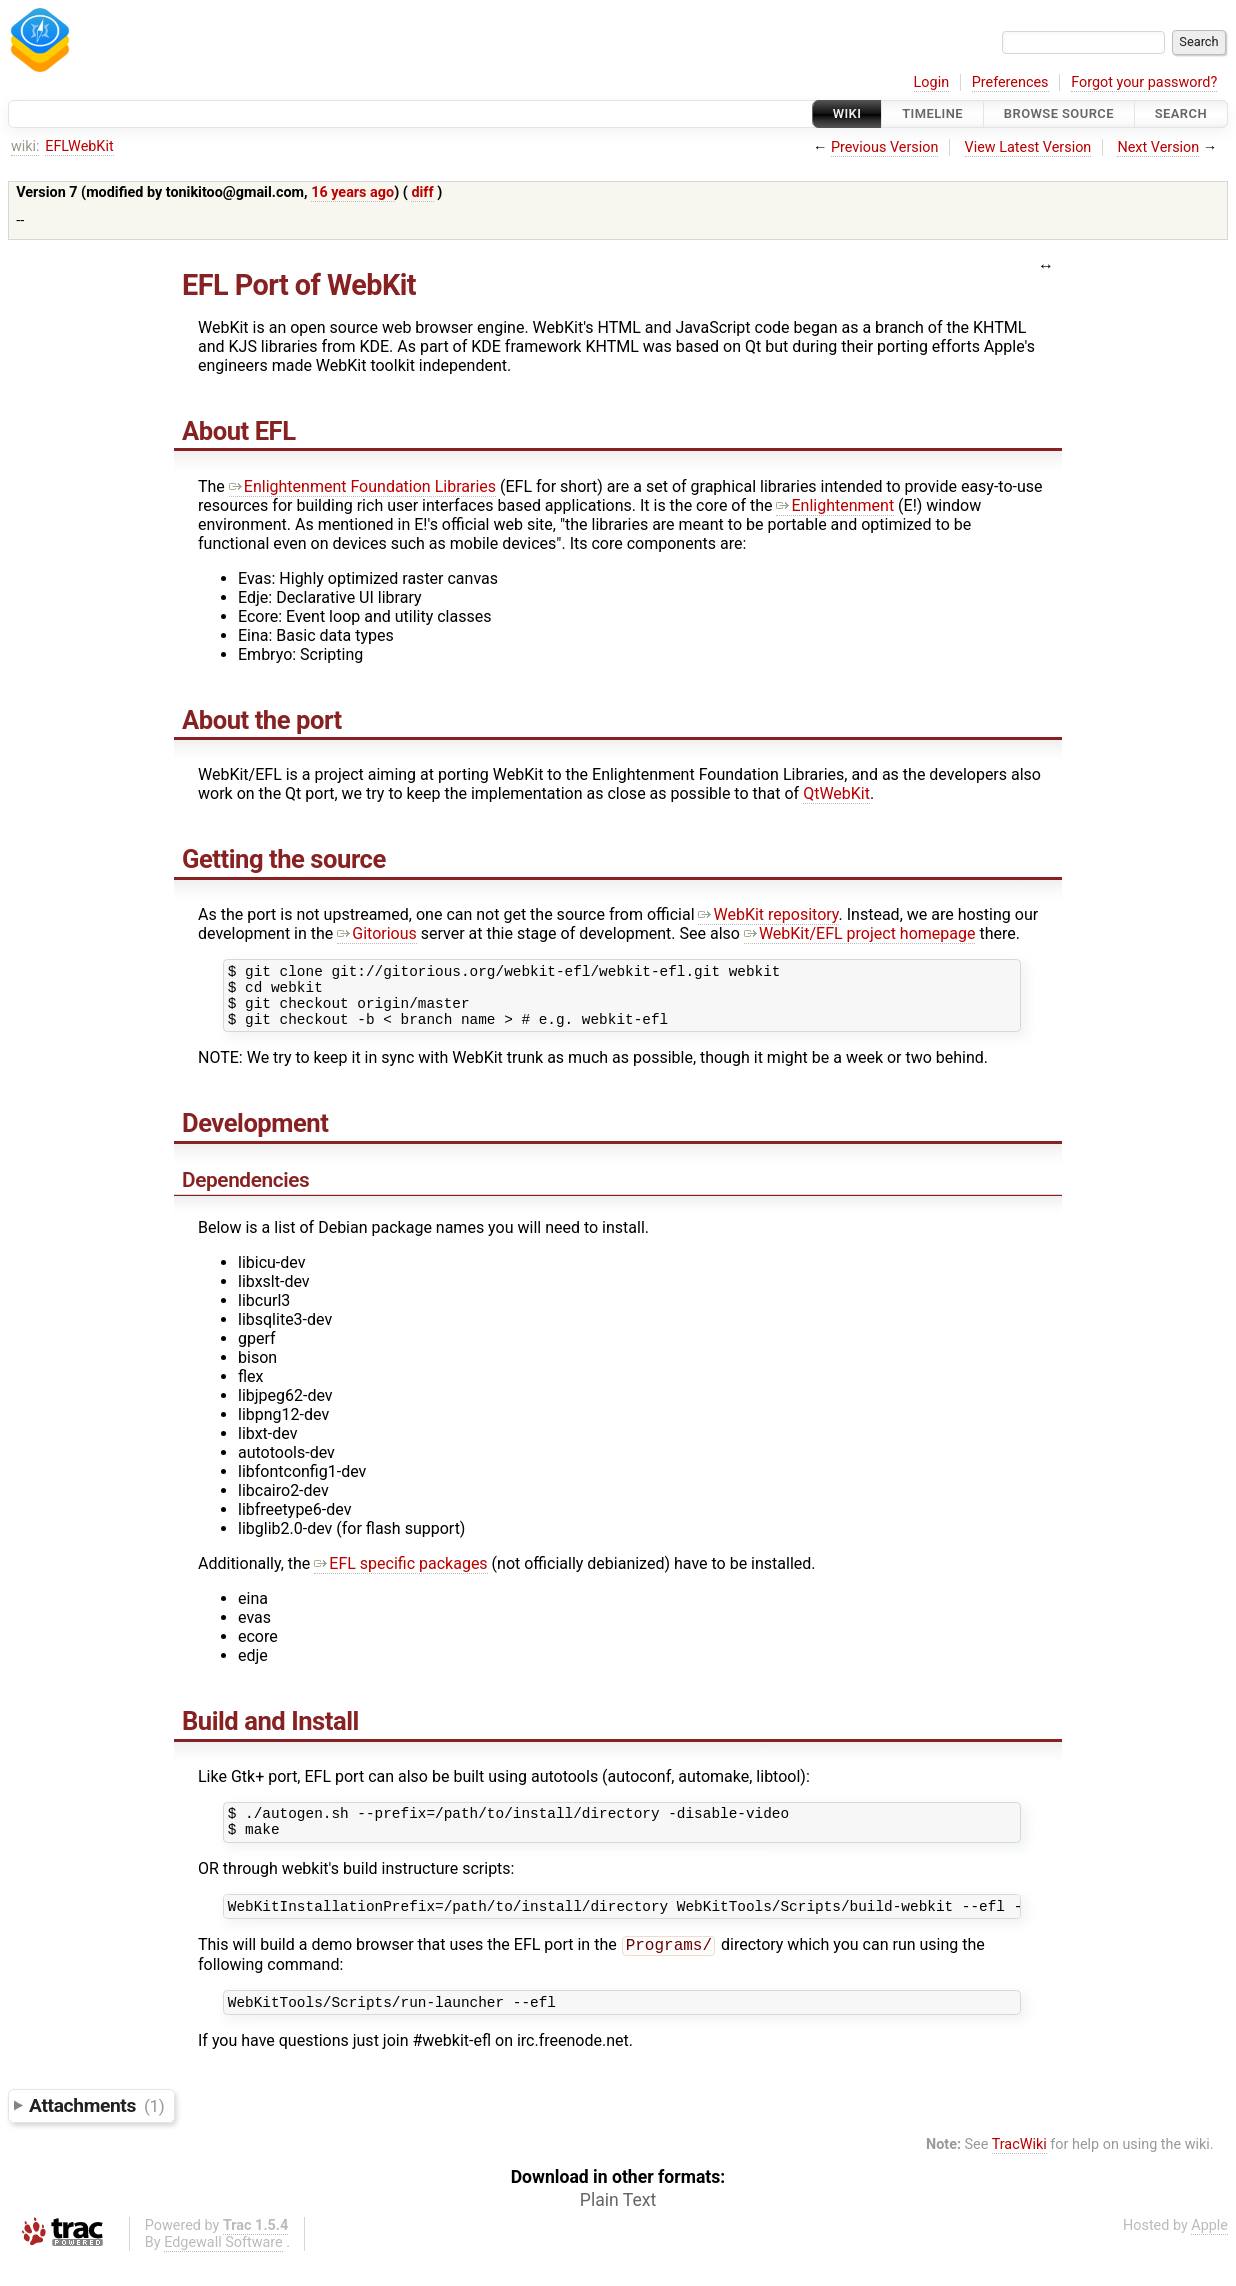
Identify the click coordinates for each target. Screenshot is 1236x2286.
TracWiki (1019, 2170)
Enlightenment (835, 505)
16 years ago (352, 192)
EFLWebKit (79, 146)
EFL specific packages (400, 1575)
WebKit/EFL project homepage (860, 933)
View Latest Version (1028, 147)
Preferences (1010, 82)
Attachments (96, 2131)
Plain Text (618, 2226)
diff (422, 192)
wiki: (25, 146)
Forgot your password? (1144, 82)
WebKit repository (768, 914)
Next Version (1158, 147)
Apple (1209, 2251)
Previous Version (884, 147)
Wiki (847, 113)
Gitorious (377, 933)
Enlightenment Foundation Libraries (362, 486)
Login (932, 82)
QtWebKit (836, 793)
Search (1181, 113)
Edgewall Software (223, 2268)
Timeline (932, 113)
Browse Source (1059, 113)
